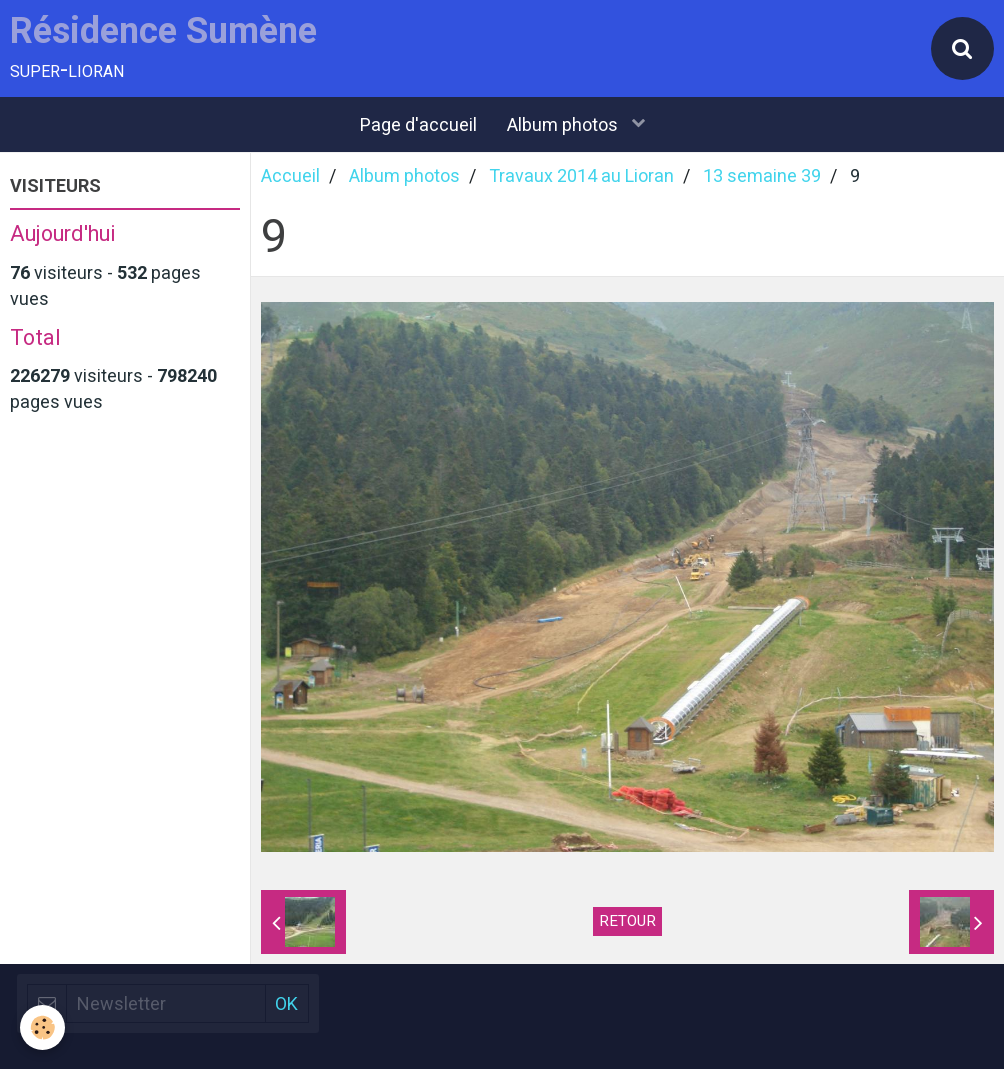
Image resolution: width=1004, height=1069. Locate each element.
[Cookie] (42, 1027)
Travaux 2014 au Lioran (581, 175)
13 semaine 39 (762, 175)
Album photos (564, 124)
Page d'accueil (418, 124)
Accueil (290, 175)
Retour (627, 921)
